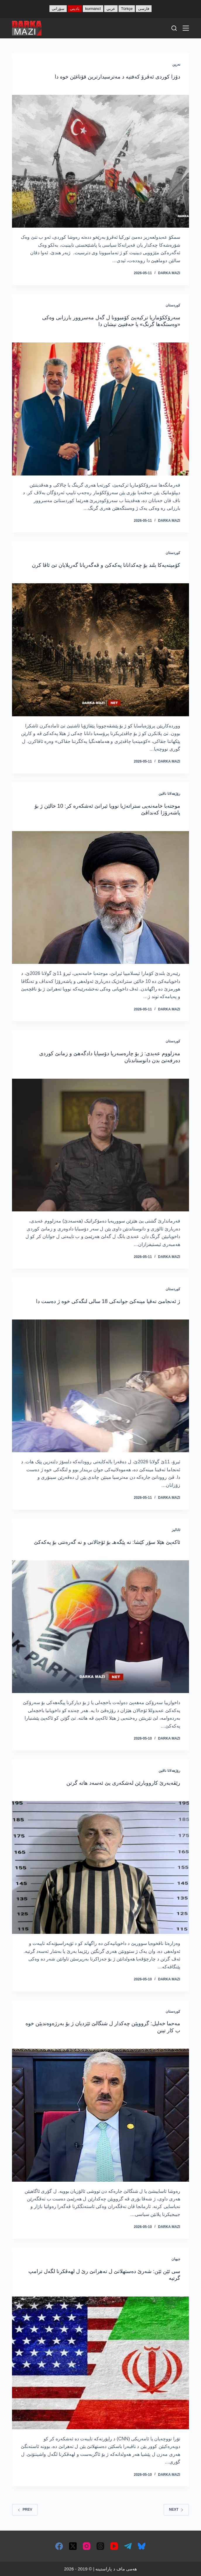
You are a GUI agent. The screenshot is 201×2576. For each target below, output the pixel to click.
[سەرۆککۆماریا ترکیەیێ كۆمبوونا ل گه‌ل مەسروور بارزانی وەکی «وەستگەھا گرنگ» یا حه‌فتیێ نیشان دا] (100, 408)
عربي (110, 8)
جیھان (175, 2259)
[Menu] (186, 28)
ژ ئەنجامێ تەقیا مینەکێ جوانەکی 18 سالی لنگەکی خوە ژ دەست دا (108, 1301)
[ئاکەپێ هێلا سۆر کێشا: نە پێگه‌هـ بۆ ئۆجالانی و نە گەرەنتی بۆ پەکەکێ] (100, 1626)
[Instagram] (86, 2546)
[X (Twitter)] (73, 2546)
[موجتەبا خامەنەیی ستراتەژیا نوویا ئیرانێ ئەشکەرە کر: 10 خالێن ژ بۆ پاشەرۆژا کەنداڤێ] (100, 897)
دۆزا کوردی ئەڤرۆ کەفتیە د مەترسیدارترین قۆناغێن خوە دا (117, 77)
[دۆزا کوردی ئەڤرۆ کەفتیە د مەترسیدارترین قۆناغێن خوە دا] (100, 161)
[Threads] (100, 2546)
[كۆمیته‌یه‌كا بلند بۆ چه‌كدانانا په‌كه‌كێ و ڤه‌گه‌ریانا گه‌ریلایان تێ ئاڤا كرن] (100, 649)
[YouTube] (114, 2546)
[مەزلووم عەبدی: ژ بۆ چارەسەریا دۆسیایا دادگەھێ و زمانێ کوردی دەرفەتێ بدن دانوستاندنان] (100, 1145)
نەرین (176, 64)
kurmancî (93, 8)
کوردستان (173, 305)
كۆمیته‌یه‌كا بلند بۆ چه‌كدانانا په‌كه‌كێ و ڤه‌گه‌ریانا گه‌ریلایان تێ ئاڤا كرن (106, 565)
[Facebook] (59, 2546)
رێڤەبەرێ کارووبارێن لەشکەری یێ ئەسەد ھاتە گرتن (123, 1783)
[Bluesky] (141, 2546)
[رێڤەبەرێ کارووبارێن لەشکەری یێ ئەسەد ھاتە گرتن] (100, 1867)
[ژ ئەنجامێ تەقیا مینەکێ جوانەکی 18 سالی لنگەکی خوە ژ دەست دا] (100, 1385)
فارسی (143, 8)
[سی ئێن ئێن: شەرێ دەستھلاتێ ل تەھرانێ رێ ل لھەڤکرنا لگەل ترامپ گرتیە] (100, 2363)
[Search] (174, 28)
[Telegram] (128, 2546)
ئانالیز (176, 1530)
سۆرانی (58, 8)
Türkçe (127, 8)
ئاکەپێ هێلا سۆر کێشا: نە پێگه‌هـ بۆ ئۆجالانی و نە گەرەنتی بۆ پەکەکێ (107, 1542)
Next (176, 2509)
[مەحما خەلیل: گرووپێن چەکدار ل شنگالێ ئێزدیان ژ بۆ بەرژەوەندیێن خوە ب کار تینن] (100, 2115)
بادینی (75, 8)
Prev (25, 2509)
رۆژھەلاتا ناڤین (169, 794)
